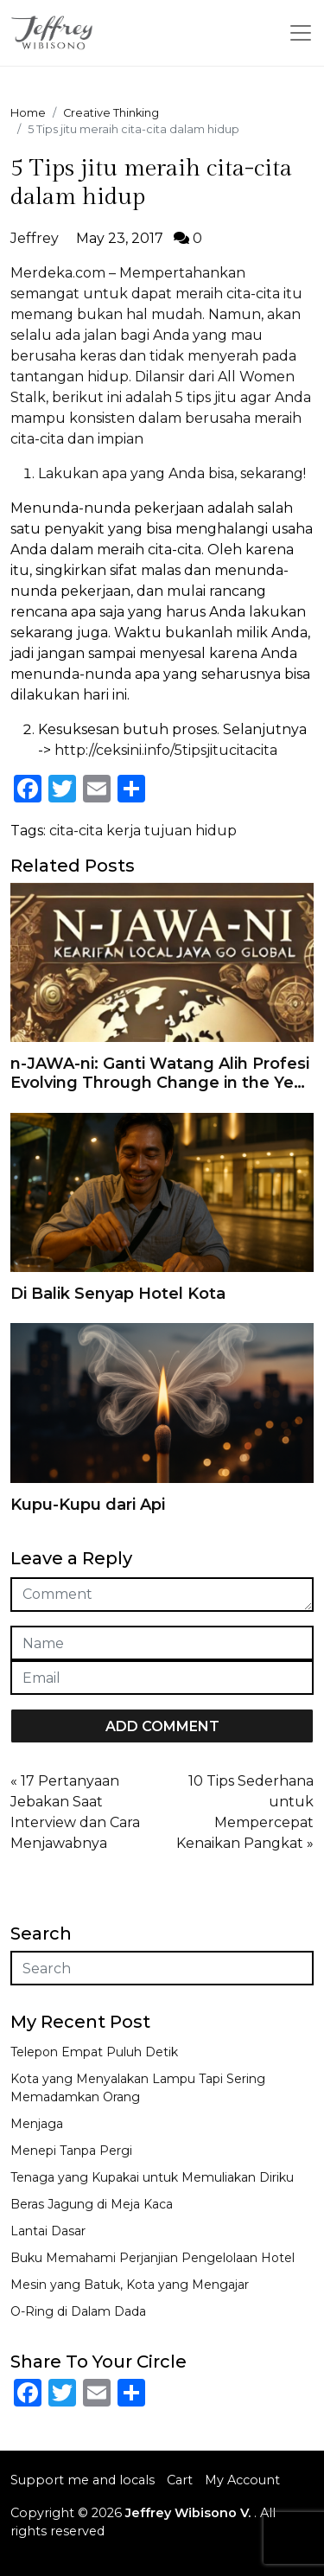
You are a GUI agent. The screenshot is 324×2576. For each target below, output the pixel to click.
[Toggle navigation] (301, 33)
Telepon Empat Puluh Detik (94, 2052)
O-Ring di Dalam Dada (78, 2311)
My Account (242, 2480)
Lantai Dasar (48, 2231)
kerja (123, 830)
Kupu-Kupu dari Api (87, 1504)
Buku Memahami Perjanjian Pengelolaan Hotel (152, 2258)
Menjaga (36, 2124)
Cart (180, 2480)
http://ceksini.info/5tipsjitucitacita (165, 750)
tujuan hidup (190, 830)
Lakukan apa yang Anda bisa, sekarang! (172, 473)
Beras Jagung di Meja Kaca (91, 2204)
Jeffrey (34, 238)
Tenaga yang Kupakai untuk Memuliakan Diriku (152, 2177)
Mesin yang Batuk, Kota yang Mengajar (129, 2284)
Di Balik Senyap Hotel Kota (118, 1293)
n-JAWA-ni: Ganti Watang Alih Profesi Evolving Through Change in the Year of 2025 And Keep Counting (159, 1082)
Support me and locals (82, 2480)
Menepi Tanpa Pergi (71, 2150)
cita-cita (76, 830)
